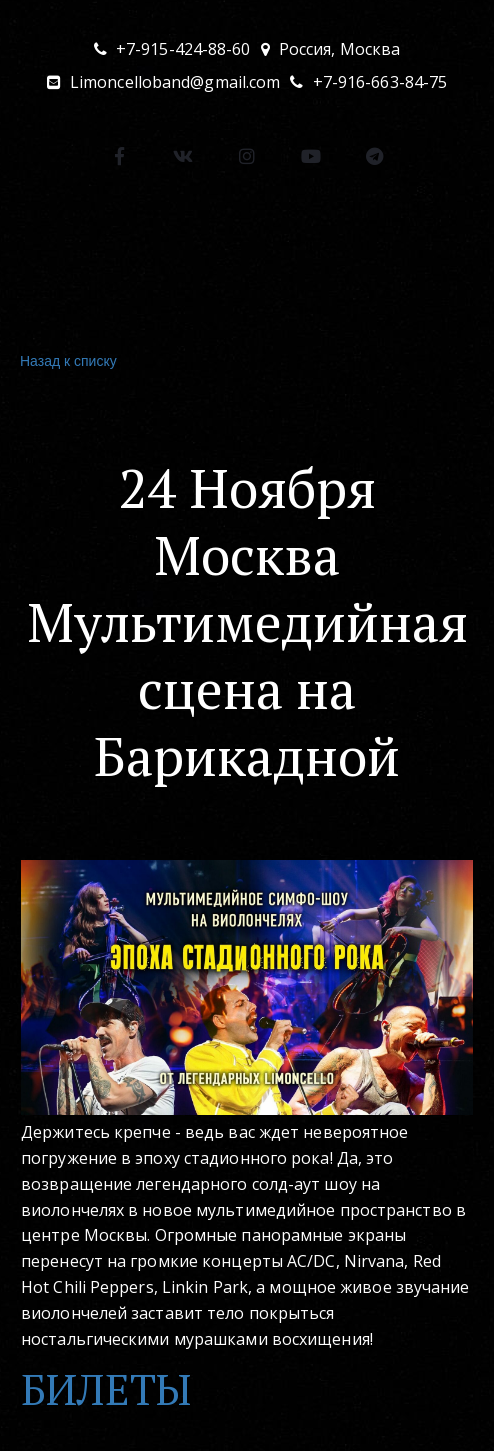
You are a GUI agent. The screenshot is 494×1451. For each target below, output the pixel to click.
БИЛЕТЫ (106, 1389)
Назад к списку (66, 361)
